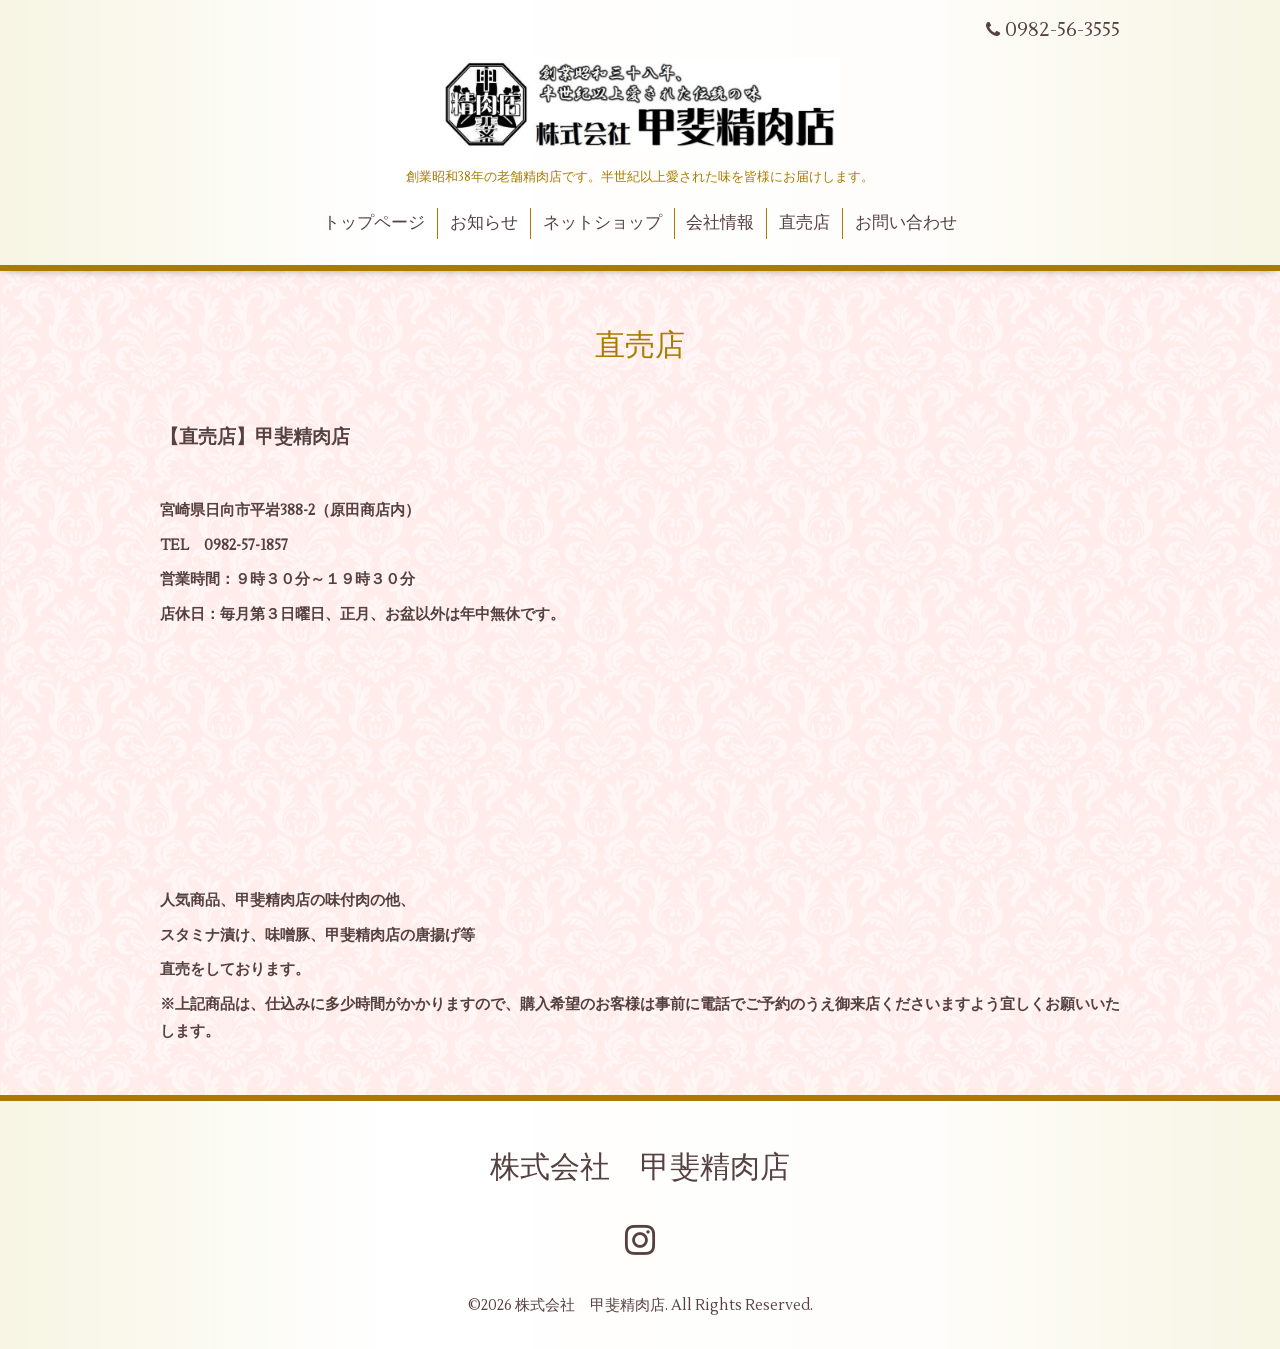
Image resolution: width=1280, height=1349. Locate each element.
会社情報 (720, 223)
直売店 (804, 223)
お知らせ (484, 223)
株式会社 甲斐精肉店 (640, 1167)
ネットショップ (602, 223)
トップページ (374, 223)
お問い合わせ (906, 223)
